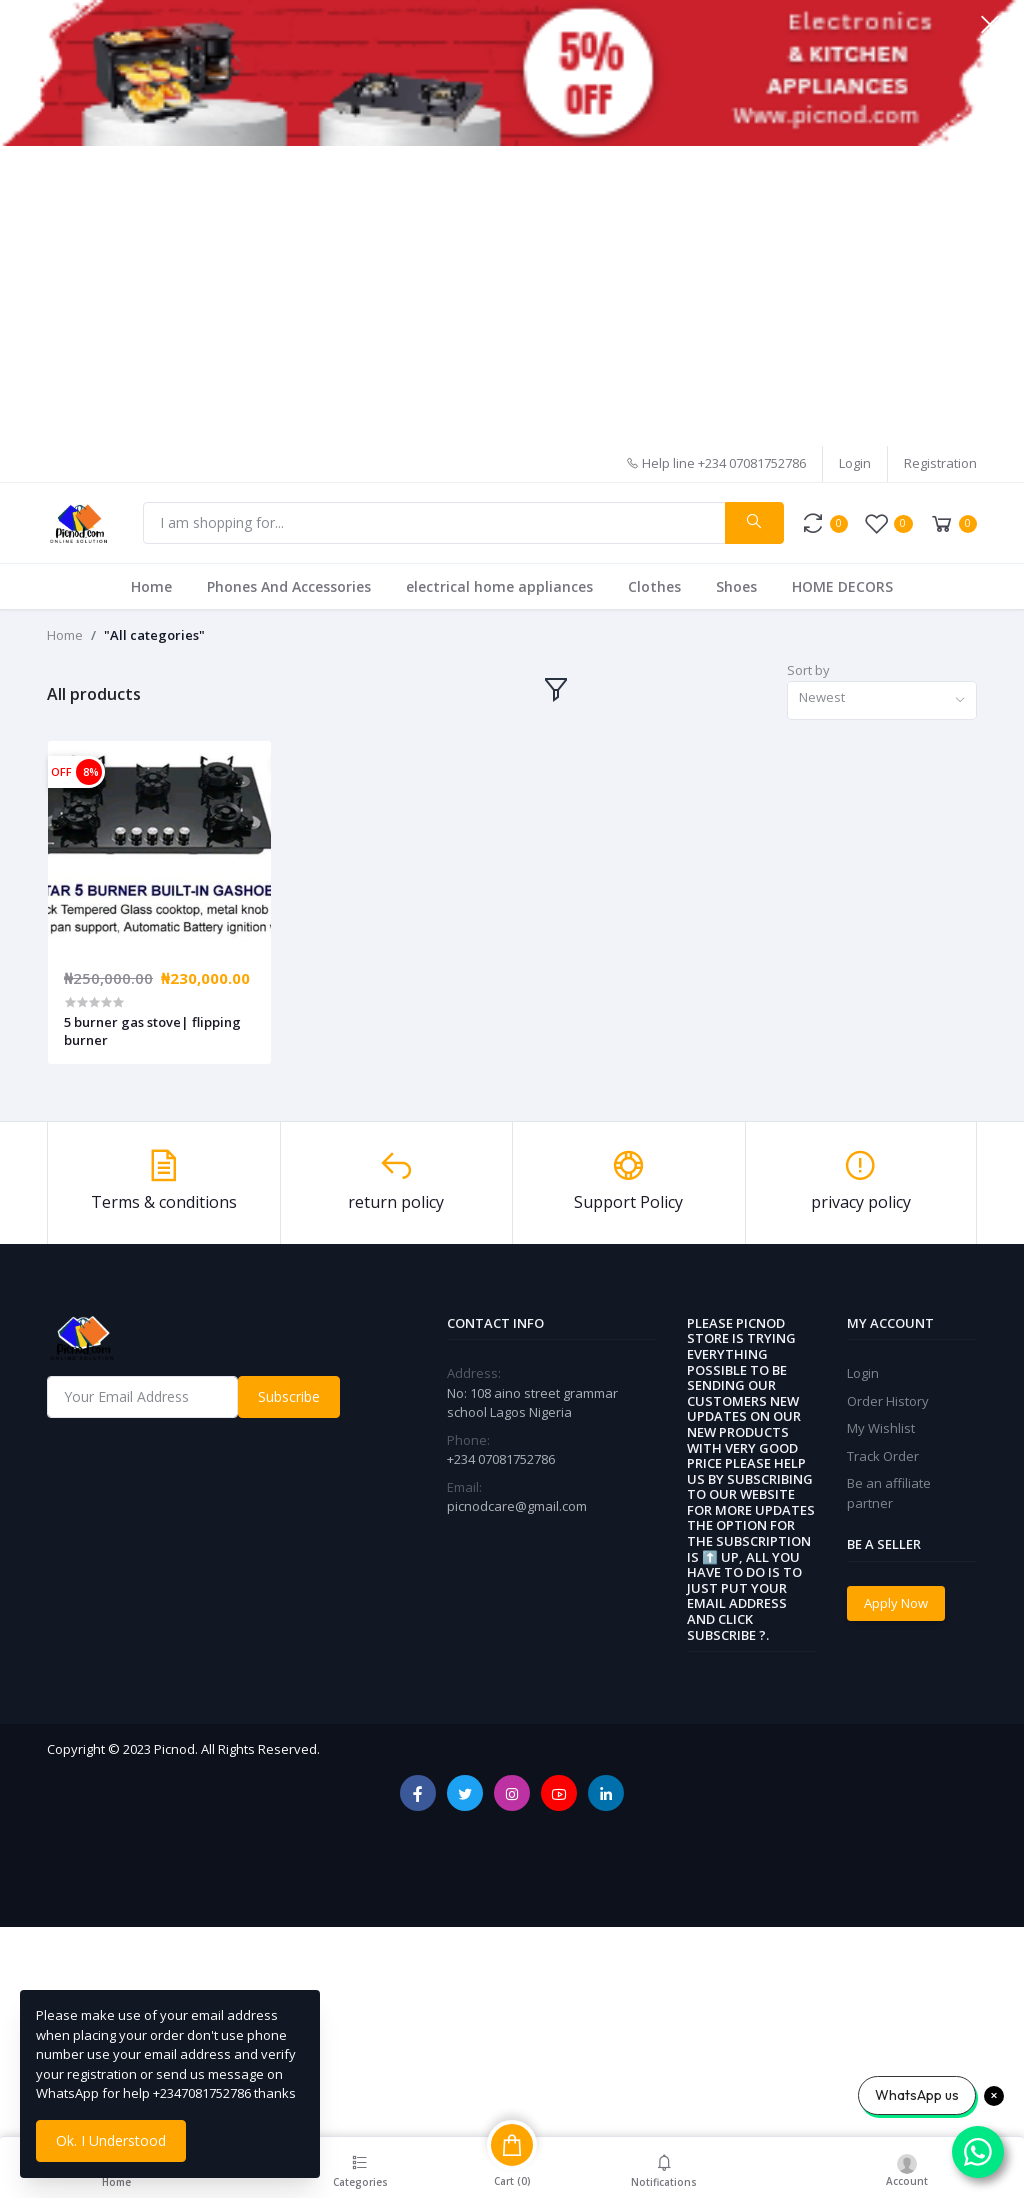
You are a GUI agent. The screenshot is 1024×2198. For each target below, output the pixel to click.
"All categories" (154, 635)
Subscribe (289, 1396)
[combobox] (882, 700)
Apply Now (896, 1603)
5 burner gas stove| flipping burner (152, 1031)
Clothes (654, 586)
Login (855, 463)
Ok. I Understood (111, 2140)
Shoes (736, 586)
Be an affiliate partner (889, 1493)
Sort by (808, 670)
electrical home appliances (499, 586)
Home (151, 586)
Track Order (883, 1456)
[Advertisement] (512, 296)
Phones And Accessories (289, 586)
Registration (940, 463)
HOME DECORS (842, 586)
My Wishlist (881, 1428)
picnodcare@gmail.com (517, 1506)
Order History (888, 1401)
